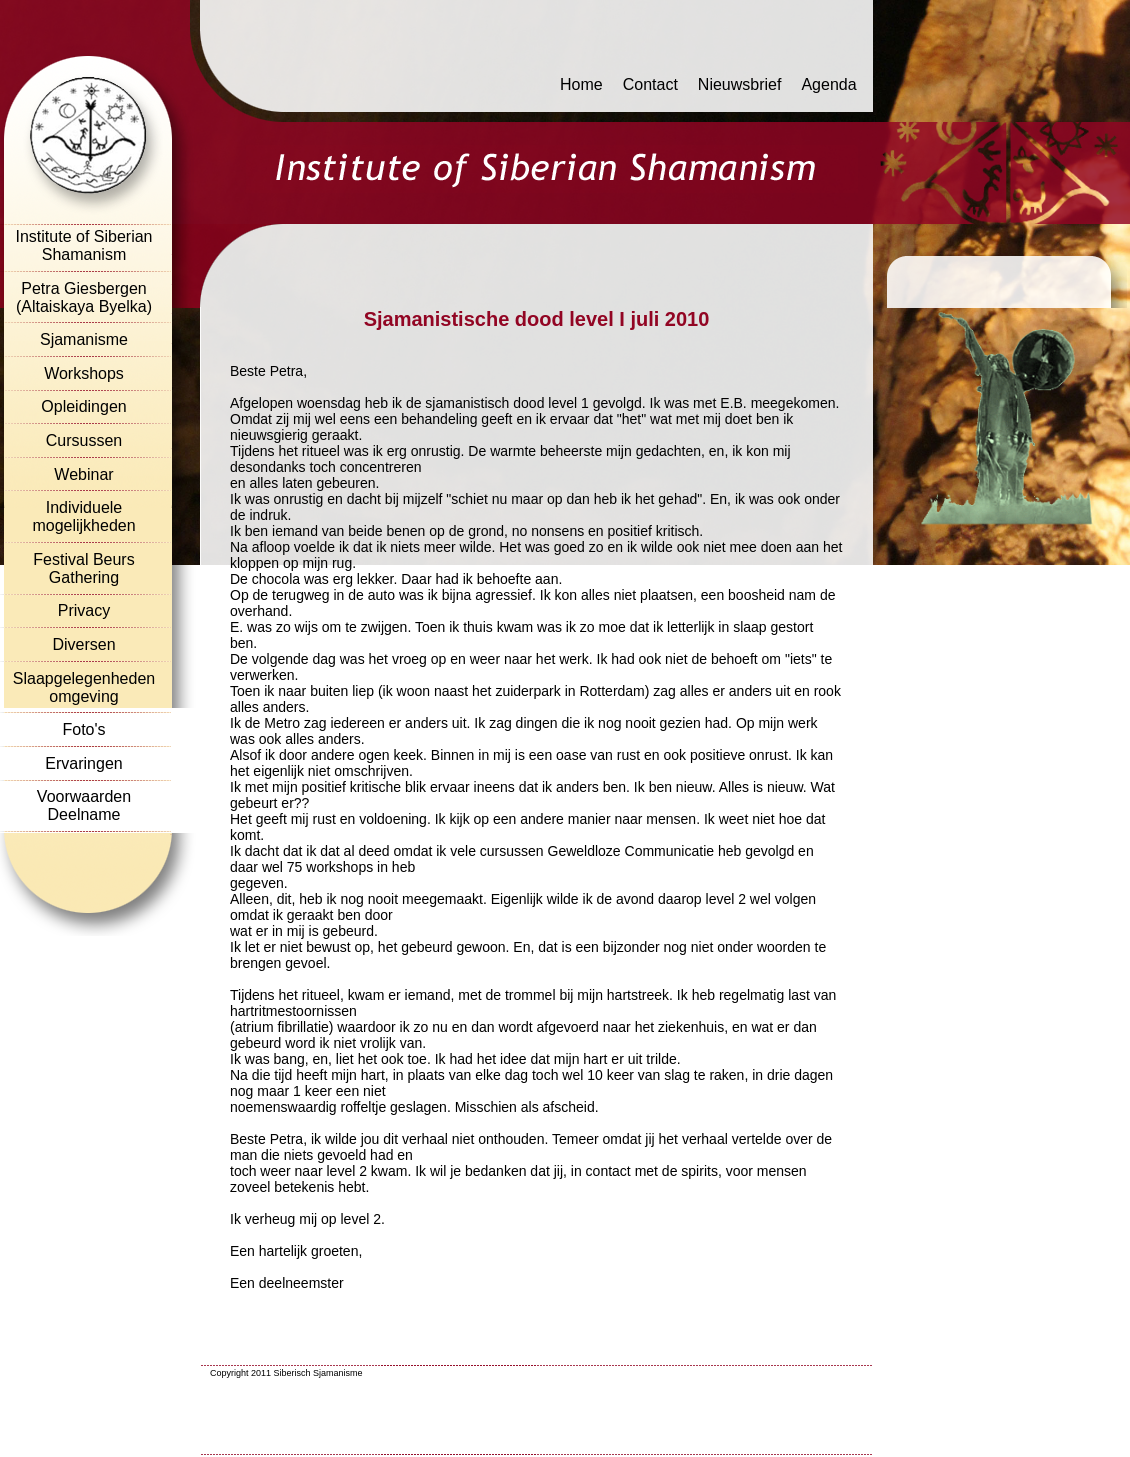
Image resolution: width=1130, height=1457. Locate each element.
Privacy (84, 610)
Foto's (83, 729)
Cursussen (84, 440)
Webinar (83, 474)
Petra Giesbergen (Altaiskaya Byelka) (84, 297)
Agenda (828, 84)
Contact (650, 84)
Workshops (84, 373)
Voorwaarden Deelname (84, 805)
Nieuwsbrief (740, 84)
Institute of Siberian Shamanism (84, 245)
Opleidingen (83, 406)
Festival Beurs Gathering (83, 568)
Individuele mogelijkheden (83, 516)
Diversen (83, 644)
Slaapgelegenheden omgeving (84, 687)
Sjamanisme (84, 339)
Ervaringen (83, 763)
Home (581, 84)
